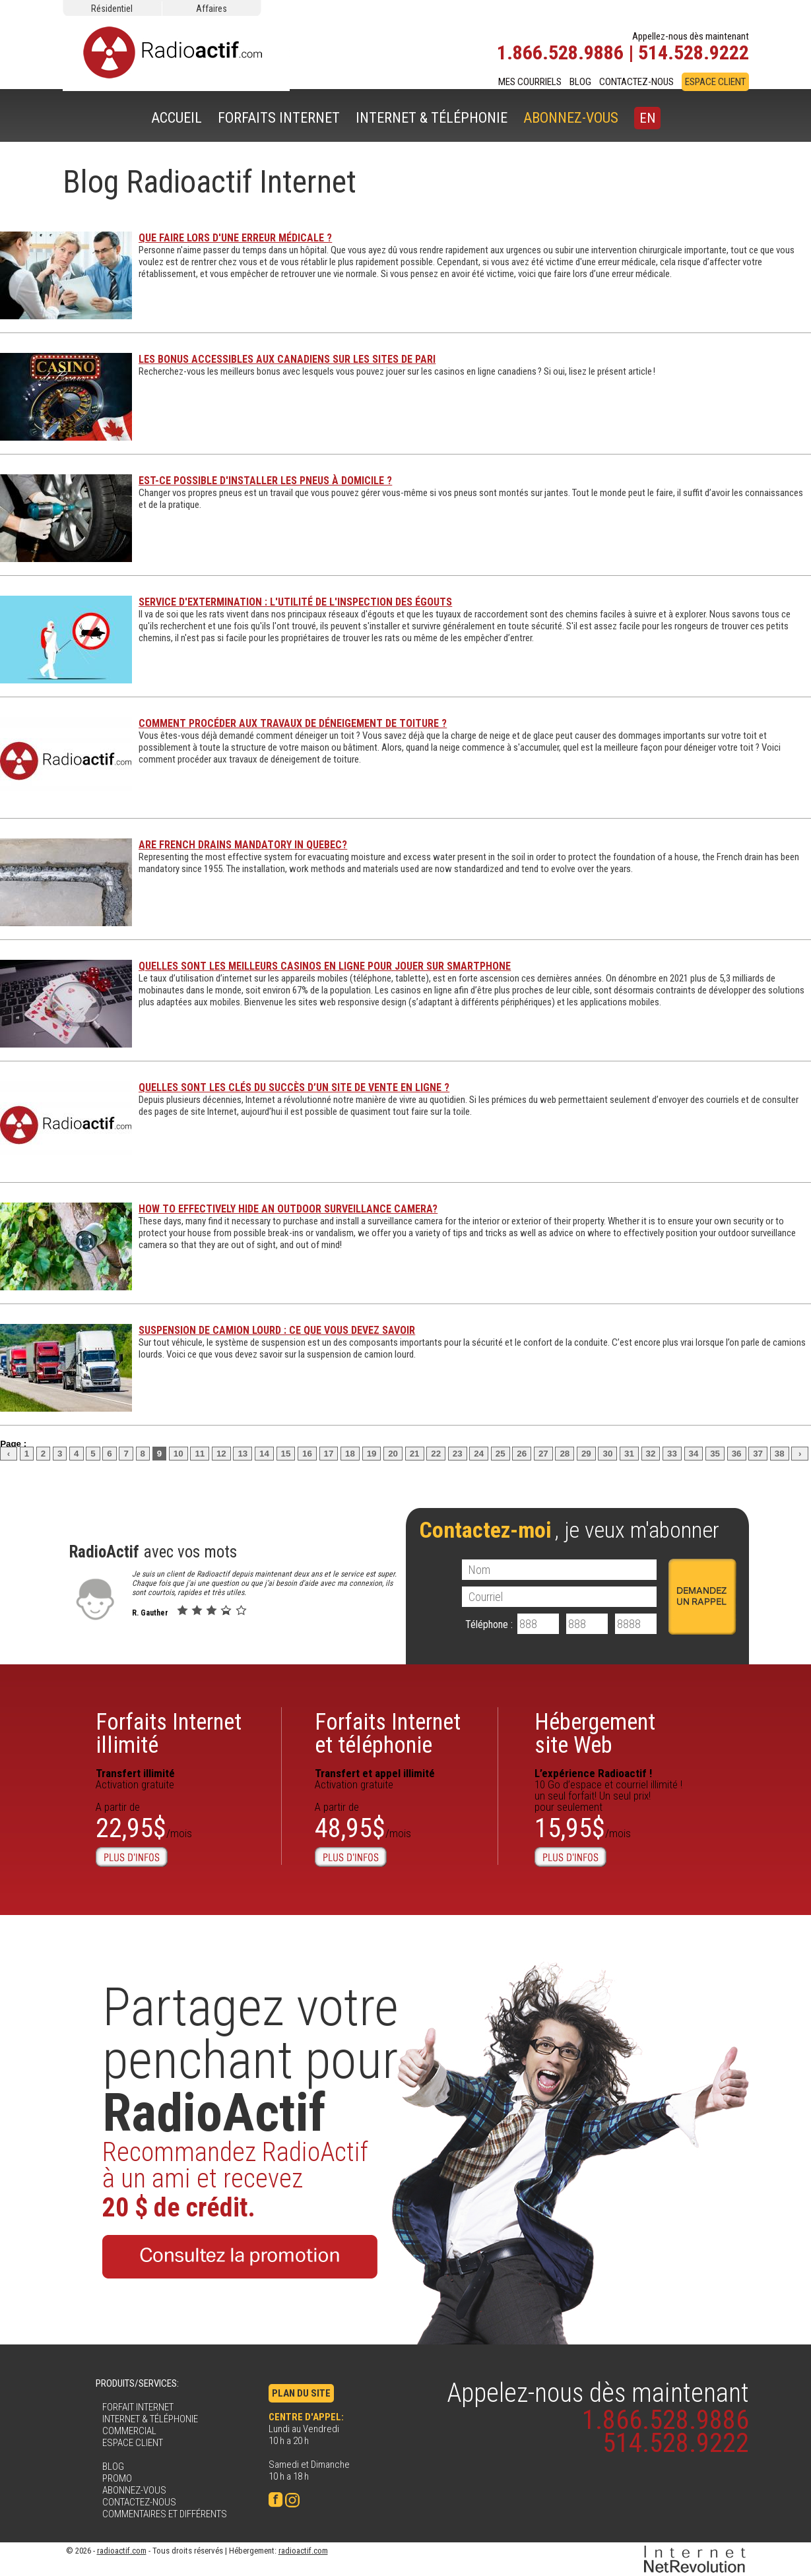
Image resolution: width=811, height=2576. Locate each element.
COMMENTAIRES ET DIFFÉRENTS (164, 2514)
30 (607, 1454)
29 (586, 1454)
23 (458, 1454)
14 (264, 1454)
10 (178, 1454)
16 (307, 1454)
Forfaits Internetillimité (169, 1734)
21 (415, 1454)
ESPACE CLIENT (715, 82)
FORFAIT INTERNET (138, 2407)
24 (479, 1454)
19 (372, 1454)
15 (286, 1454)
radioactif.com (121, 2551)
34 (694, 1454)
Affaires (211, 8)
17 (329, 1454)
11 (200, 1454)
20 (393, 1454)
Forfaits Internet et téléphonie (388, 1734)
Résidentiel (112, 8)
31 (629, 1454)
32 (651, 1454)
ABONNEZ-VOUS (570, 118)
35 (715, 1454)
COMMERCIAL (129, 2431)
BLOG (580, 82)
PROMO (117, 2478)
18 (350, 1454)
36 (737, 1454)
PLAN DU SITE (301, 2393)
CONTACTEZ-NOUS (636, 82)
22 (436, 1454)
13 (242, 1454)
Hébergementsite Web (595, 1734)
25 (500, 1454)
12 (221, 1454)
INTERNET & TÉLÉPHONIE (431, 118)
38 (780, 1454)
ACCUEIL (176, 118)
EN (647, 118)
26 (522, 1454)
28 (564, 1454)
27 (543, 1454)
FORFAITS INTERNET (279, 118)
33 (672, 1454)
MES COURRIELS (530, 82)
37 (758, 1454)
